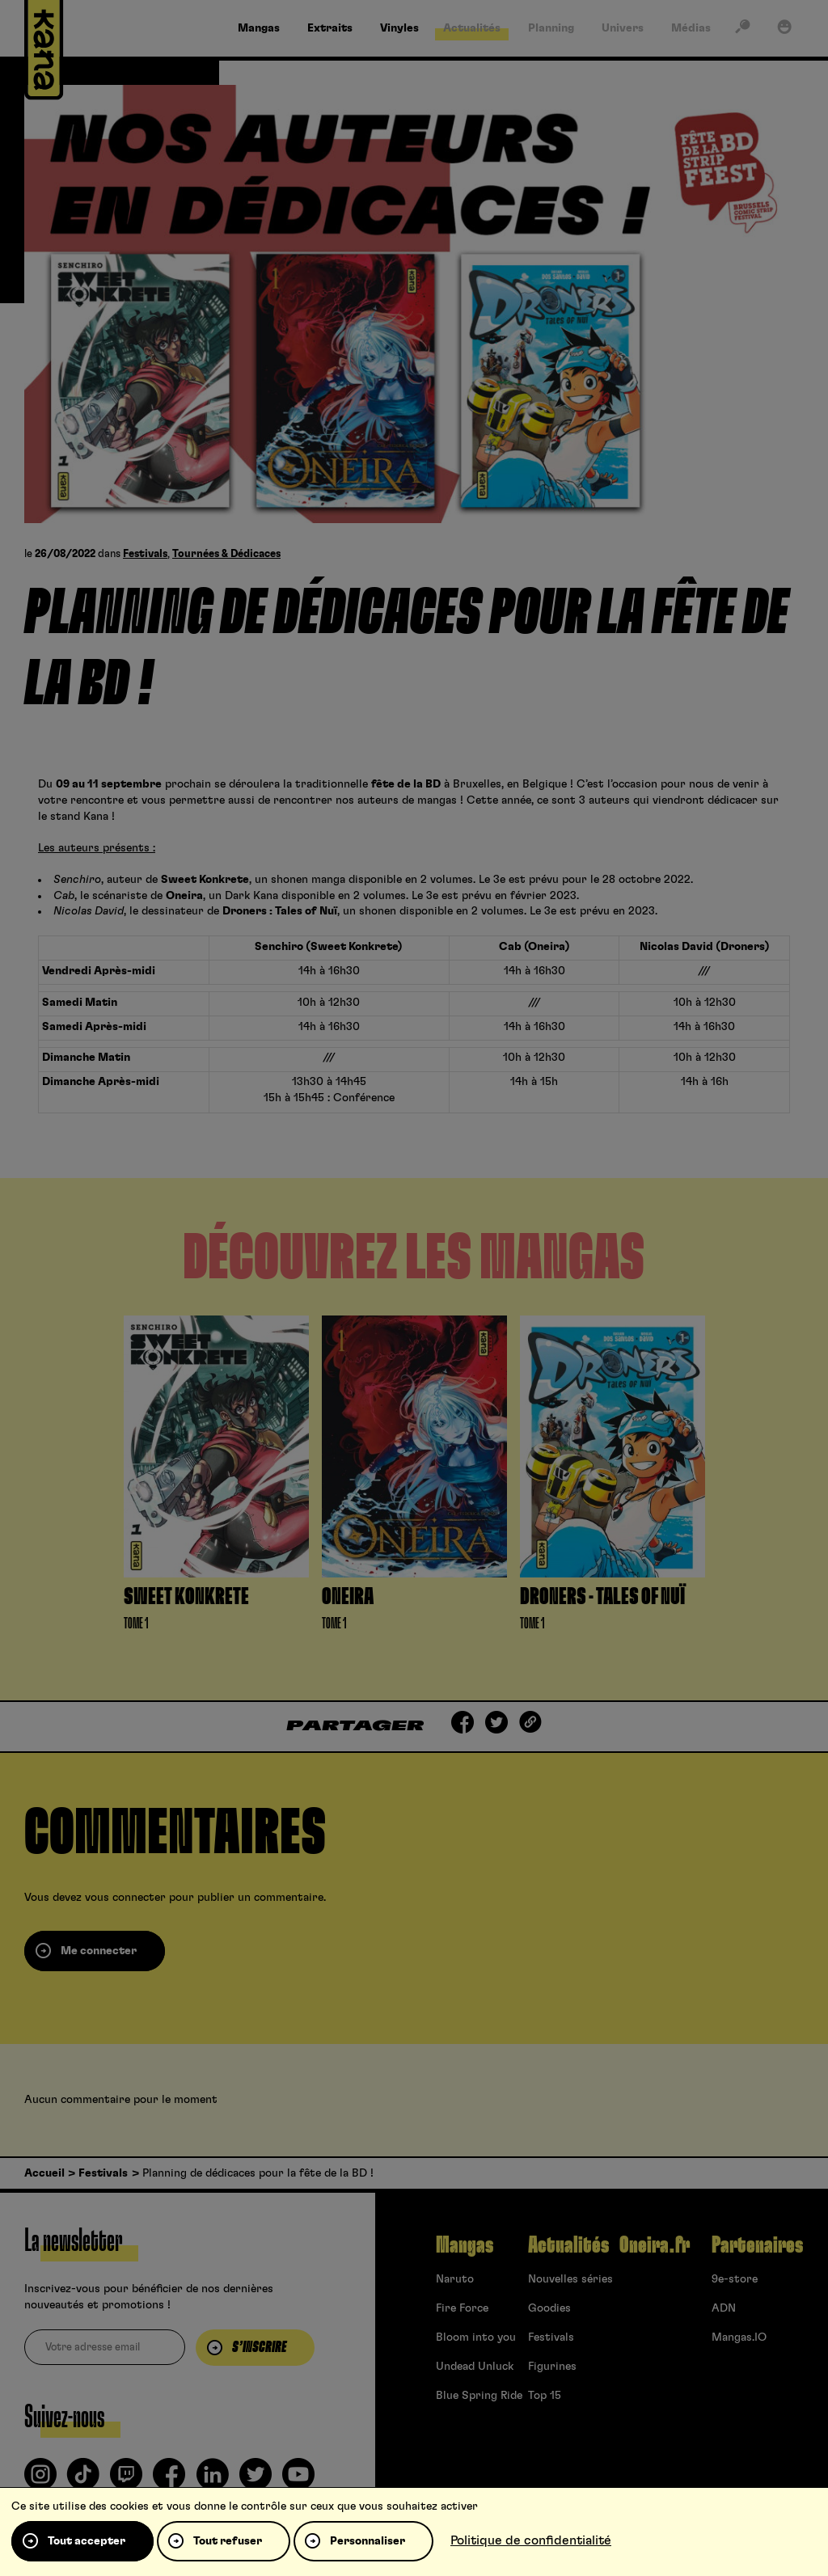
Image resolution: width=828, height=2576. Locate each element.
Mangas (464, 2245)
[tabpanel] (216, 1477)
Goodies (549, 2308)
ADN (724, 2308)
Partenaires (757, 2245)
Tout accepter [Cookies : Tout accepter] (86, 2541)
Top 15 (544, 2395)
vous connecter (125, 1897)
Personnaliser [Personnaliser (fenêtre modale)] (367, 2541)
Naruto (455, 2279)
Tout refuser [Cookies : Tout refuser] (227, 2541)
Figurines (552, 2366)
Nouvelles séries (570, 2279)
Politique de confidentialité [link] (530, 2540)
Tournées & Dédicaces (226, 554)
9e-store (735, 2279)
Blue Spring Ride (479, 2395)
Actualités (568, 2245)
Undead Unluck (474, 2366)
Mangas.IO (739, 2337)
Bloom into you (476, 2337)
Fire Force (462, 2308)
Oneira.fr (654, 2245)
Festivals (145, 554)
